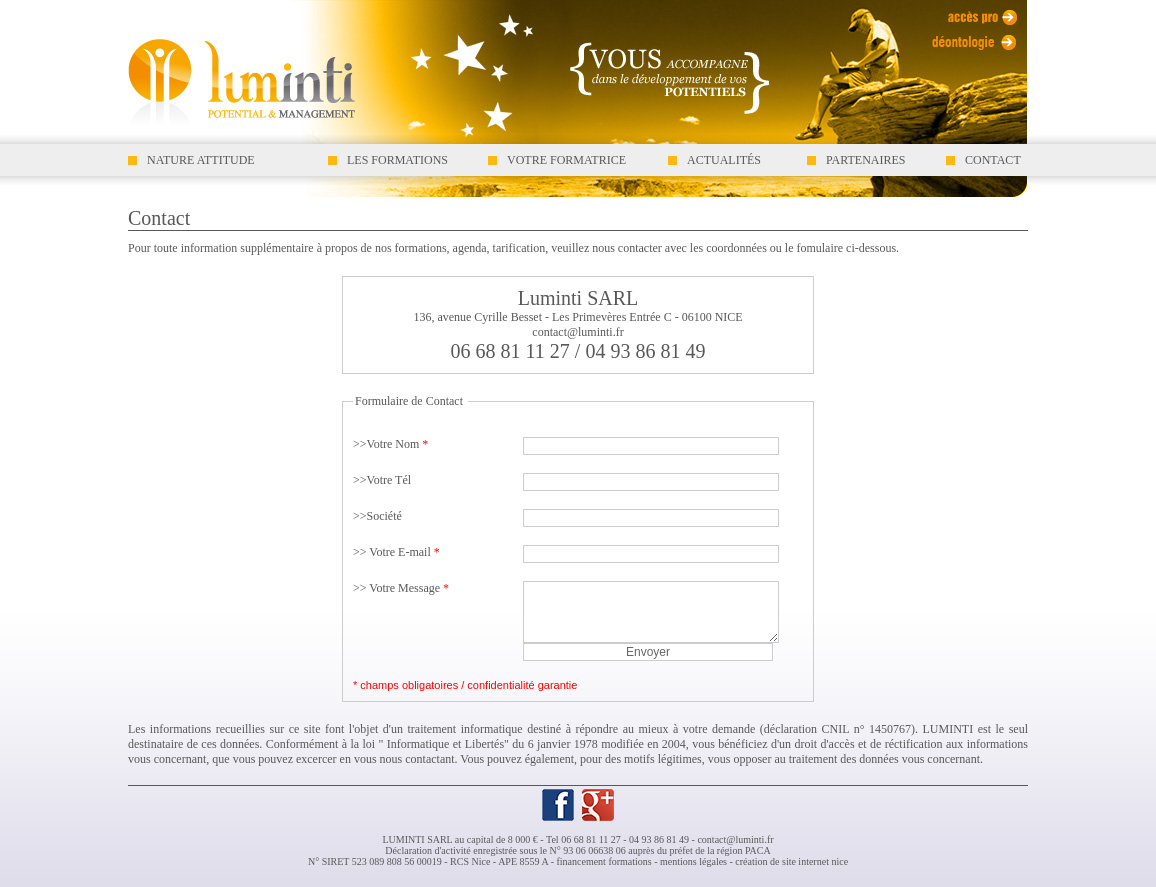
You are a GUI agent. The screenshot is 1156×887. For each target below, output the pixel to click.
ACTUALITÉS (724, 160)
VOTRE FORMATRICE (566, 160)
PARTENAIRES (866, 160)
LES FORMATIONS (397, 160)
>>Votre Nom (390, 444)
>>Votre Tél (382, 480)
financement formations (603, 861)
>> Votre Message (401, 588)
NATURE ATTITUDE (201, 160)
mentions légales (693, 861)
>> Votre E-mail (396, 552)
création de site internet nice (791, 861)
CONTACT (993, 160)
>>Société (377, 516)
